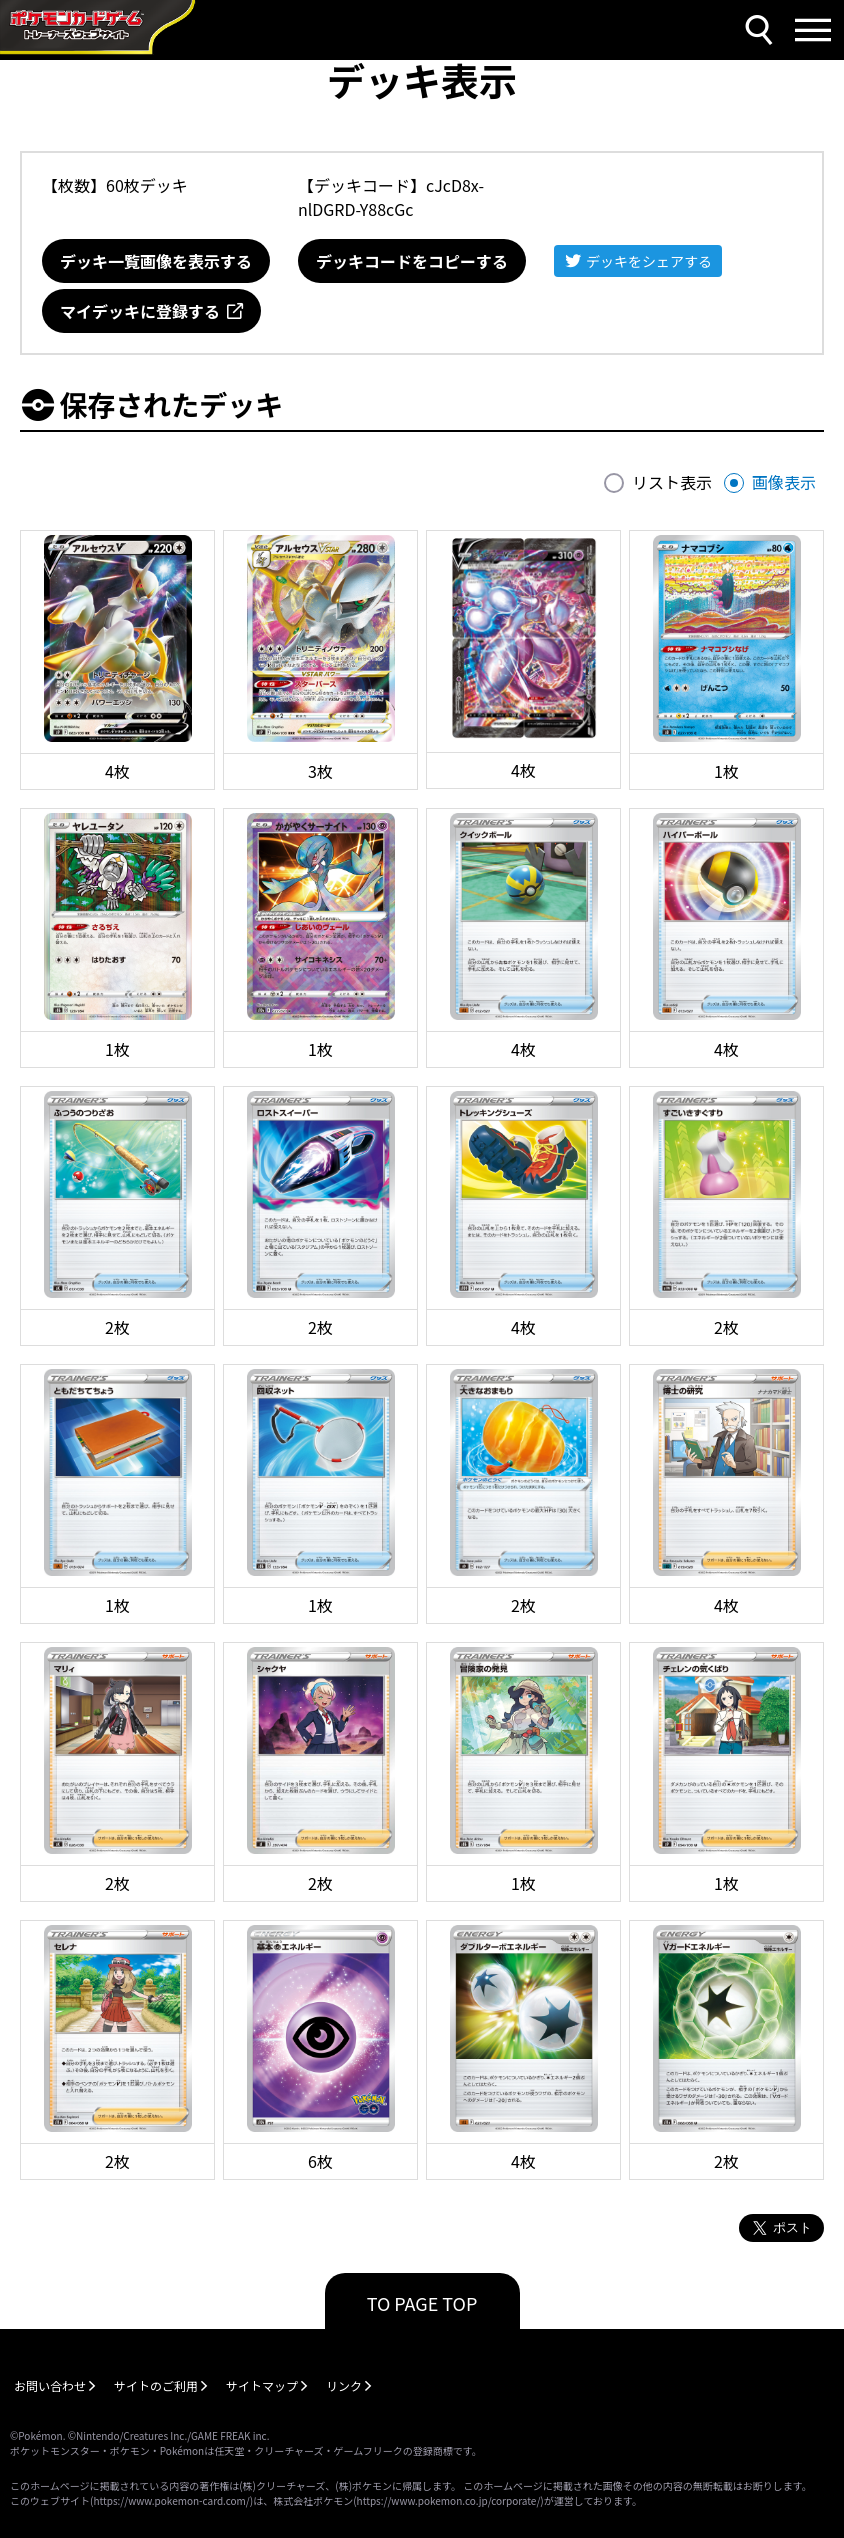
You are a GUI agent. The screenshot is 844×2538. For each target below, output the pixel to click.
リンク (344, 2385)
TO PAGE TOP (422, 2303)
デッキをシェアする (649, 261)
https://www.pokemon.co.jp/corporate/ (449, 2500)
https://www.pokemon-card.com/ (171, 2500)
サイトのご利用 (156, 2385)
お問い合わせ (50, 2385)
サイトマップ (262, 2385)
